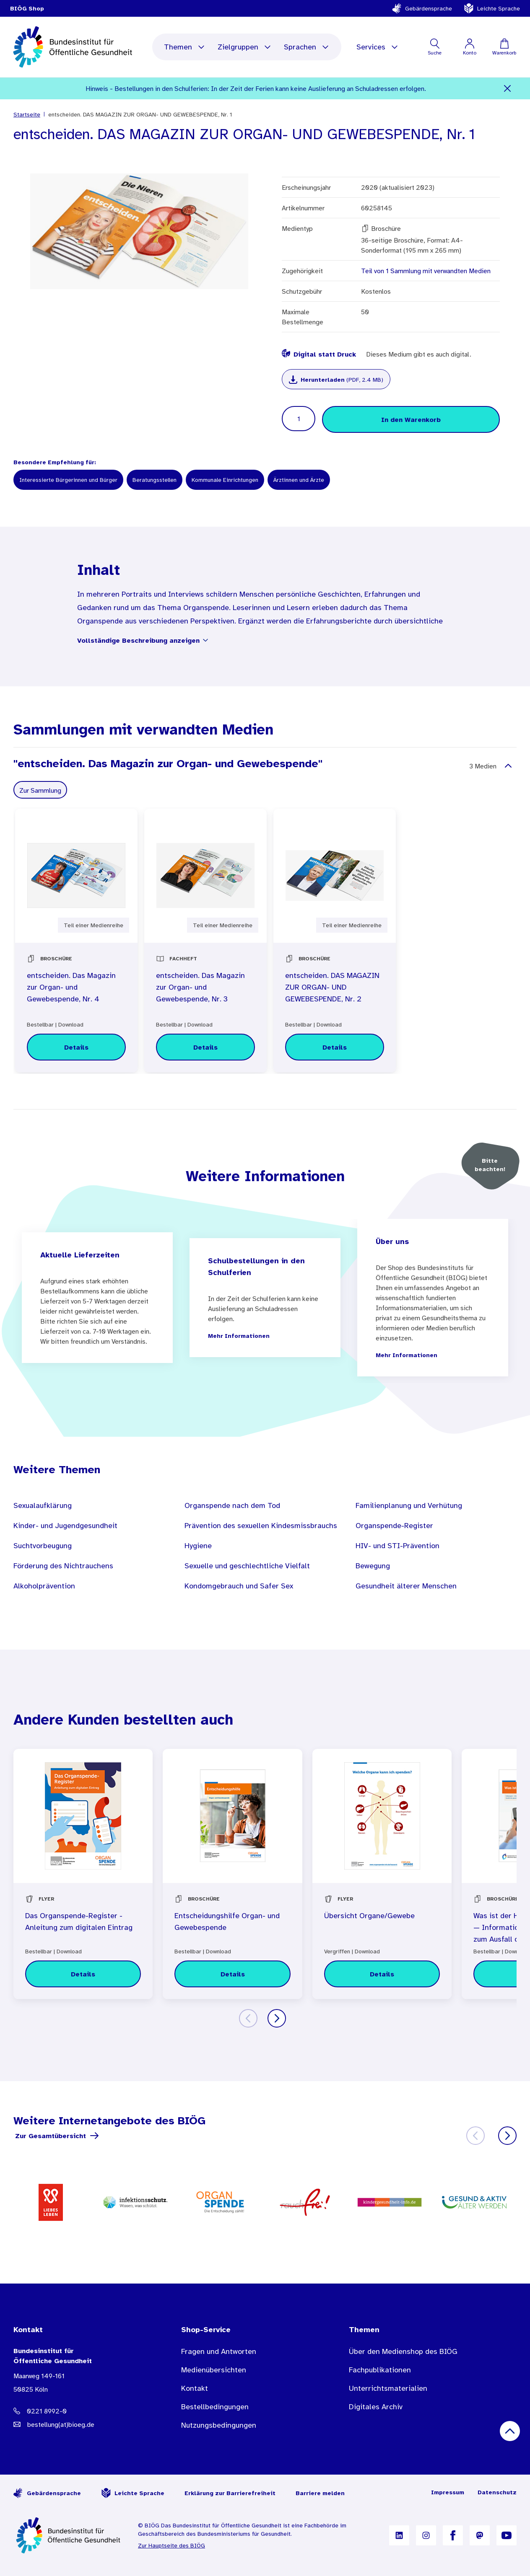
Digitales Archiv (376, 2406)
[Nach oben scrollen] (510, 2431)
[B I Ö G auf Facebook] (453, 2535)
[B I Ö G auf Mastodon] (480, 2535)
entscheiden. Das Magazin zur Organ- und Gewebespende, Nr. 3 (200, 987)
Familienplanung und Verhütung (409, 1505)
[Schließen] (508, 88)
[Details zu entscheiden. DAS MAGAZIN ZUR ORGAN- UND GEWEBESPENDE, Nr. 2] (334, 1047)
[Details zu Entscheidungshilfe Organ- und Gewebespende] (232, 1973)
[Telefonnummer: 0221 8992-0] (80, 2411)
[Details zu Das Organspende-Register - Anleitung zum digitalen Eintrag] (83, 1973)
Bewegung (373, 1566)
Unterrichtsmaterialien (388, 2388)
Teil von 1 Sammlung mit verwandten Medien (426, 270)
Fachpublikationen (380, 2370)
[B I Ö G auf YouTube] (506, 2535)
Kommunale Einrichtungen (225, 480)
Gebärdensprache (422, 8)
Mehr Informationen (239, 1336)
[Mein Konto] (469, 47)
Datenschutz (497, 2492)
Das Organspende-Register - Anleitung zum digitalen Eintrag (78, 1921)
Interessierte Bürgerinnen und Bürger (68, 480)
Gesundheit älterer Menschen (406, 1586)
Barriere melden (320, 2493)
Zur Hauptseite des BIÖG (171, 2545)
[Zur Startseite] (69, 2535)
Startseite (26, 114)
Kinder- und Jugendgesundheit (65, 1525)
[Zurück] (248, 2018)
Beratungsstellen (154, 480)
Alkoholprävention (44, 1586)
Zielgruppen (245, 47)
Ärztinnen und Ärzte (298, 480)
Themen (184, 47)
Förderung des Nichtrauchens (63, 1566)
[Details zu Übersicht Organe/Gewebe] (382, 1973)
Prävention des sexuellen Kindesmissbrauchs (260, 1525)
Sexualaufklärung (42, 1505)
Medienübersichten (213, 2370)
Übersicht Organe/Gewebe (369, 1915)
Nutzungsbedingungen (218, 2425)
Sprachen (307, 47)
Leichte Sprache (492, 8)
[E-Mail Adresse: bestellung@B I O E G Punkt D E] (80, 2424)
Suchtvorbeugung (42, 1545)
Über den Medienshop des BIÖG (403, 2351)
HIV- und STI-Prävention (397, 1545)
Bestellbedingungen (215, 2406)
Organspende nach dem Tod (232, 1505)
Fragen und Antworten (218, 2351)
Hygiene (198, 1545)
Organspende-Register (394, 1525)
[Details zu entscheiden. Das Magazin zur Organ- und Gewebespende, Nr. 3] (205, 1047)
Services (377, 47)
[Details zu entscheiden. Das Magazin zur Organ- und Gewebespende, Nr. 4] (76, 1047)
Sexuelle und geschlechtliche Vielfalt (247, 1566)
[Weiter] (277, 2018)
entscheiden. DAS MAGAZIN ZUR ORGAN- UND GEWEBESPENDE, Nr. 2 (332, 987)
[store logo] (73, 46)
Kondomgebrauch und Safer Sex (238, 1586)
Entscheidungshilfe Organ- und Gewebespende (227, 1921)
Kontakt (194, 2388)
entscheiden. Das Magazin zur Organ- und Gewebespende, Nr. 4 (71, 987)
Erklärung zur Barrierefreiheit (229, 2493)
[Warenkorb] (504, 47)
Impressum (447, 2492)
